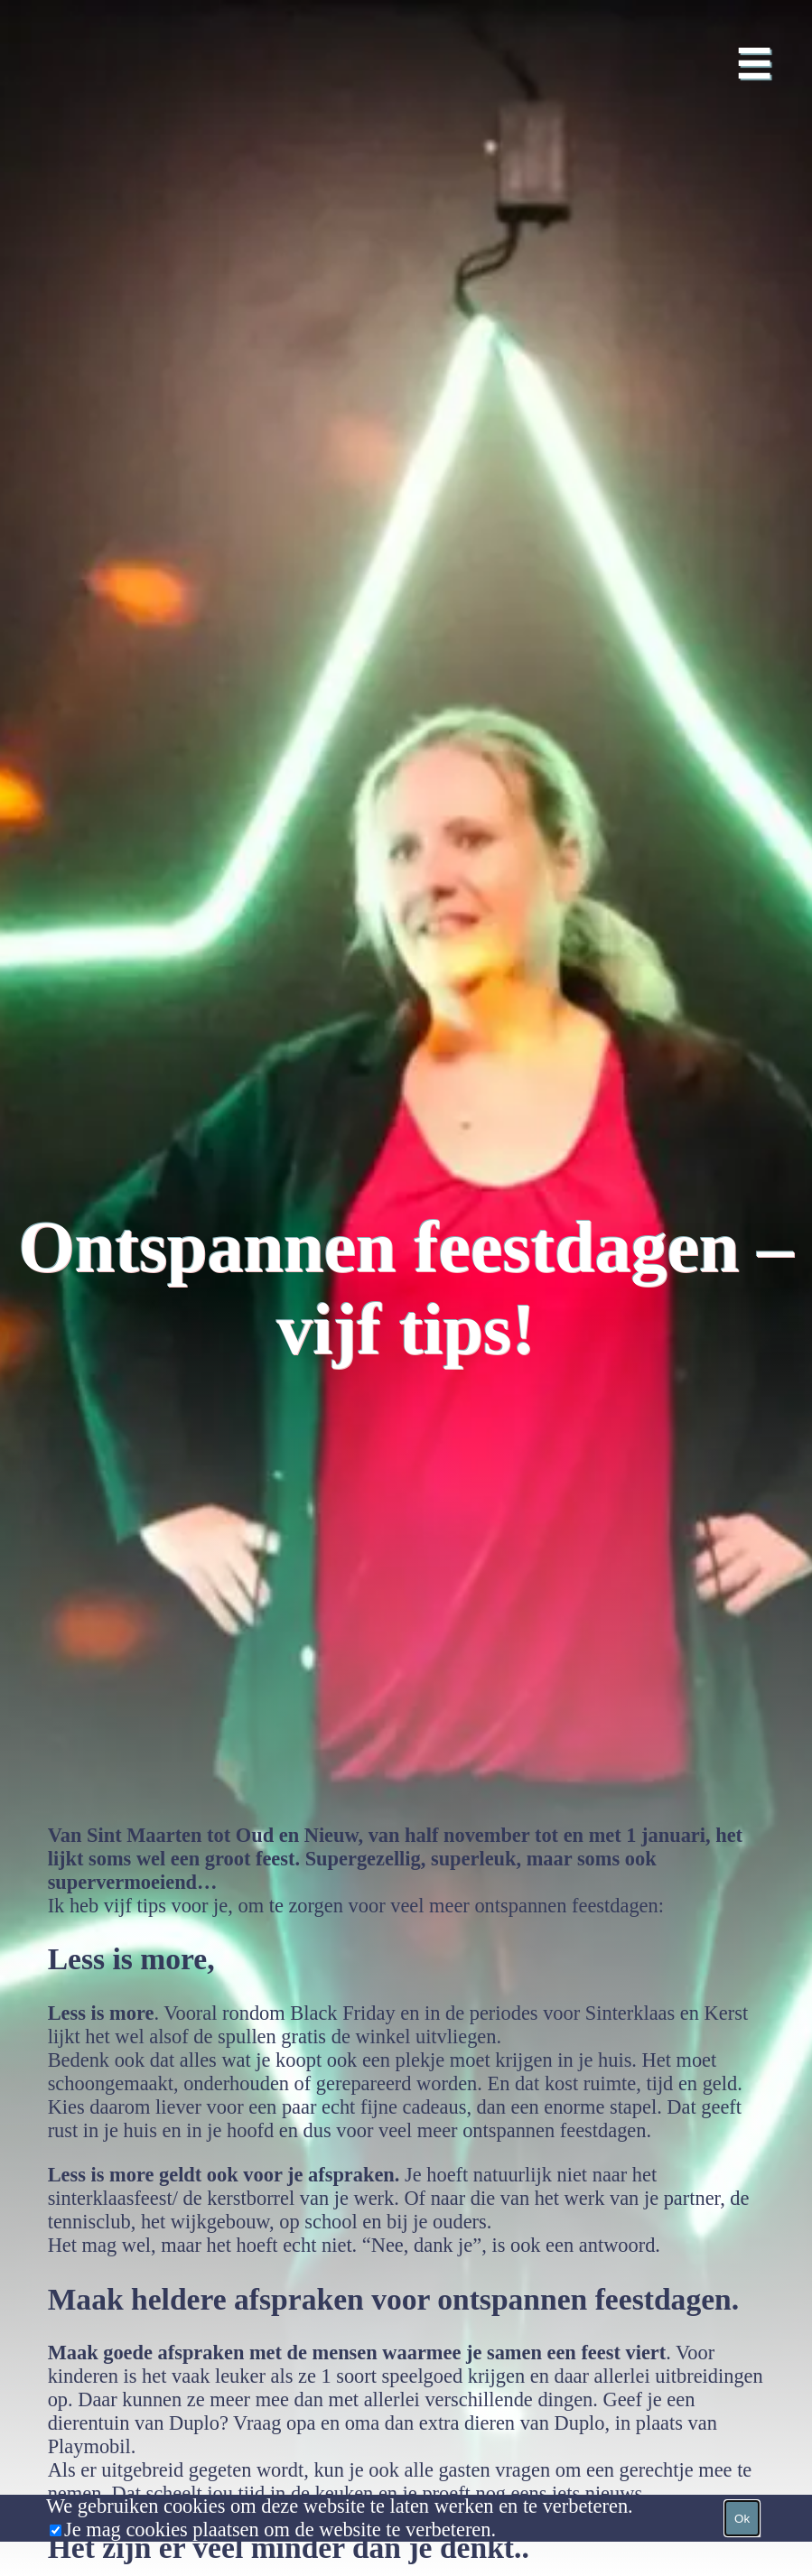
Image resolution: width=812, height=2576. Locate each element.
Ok (742, 2518)
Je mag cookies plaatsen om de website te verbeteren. (280, 2529)
